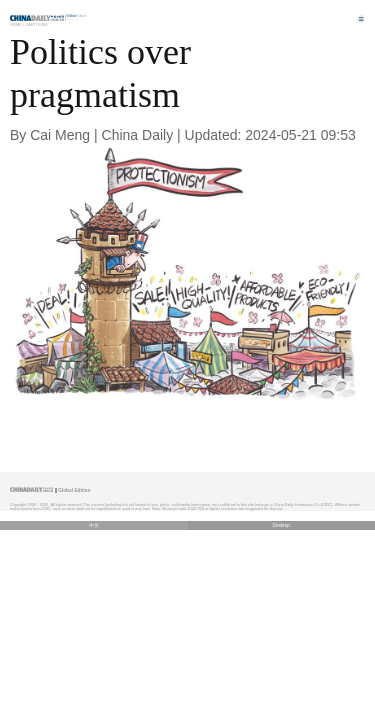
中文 (94, 525)
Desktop (281, 525)
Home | (17, 24)
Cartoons (36, 24)
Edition (77, 16)
